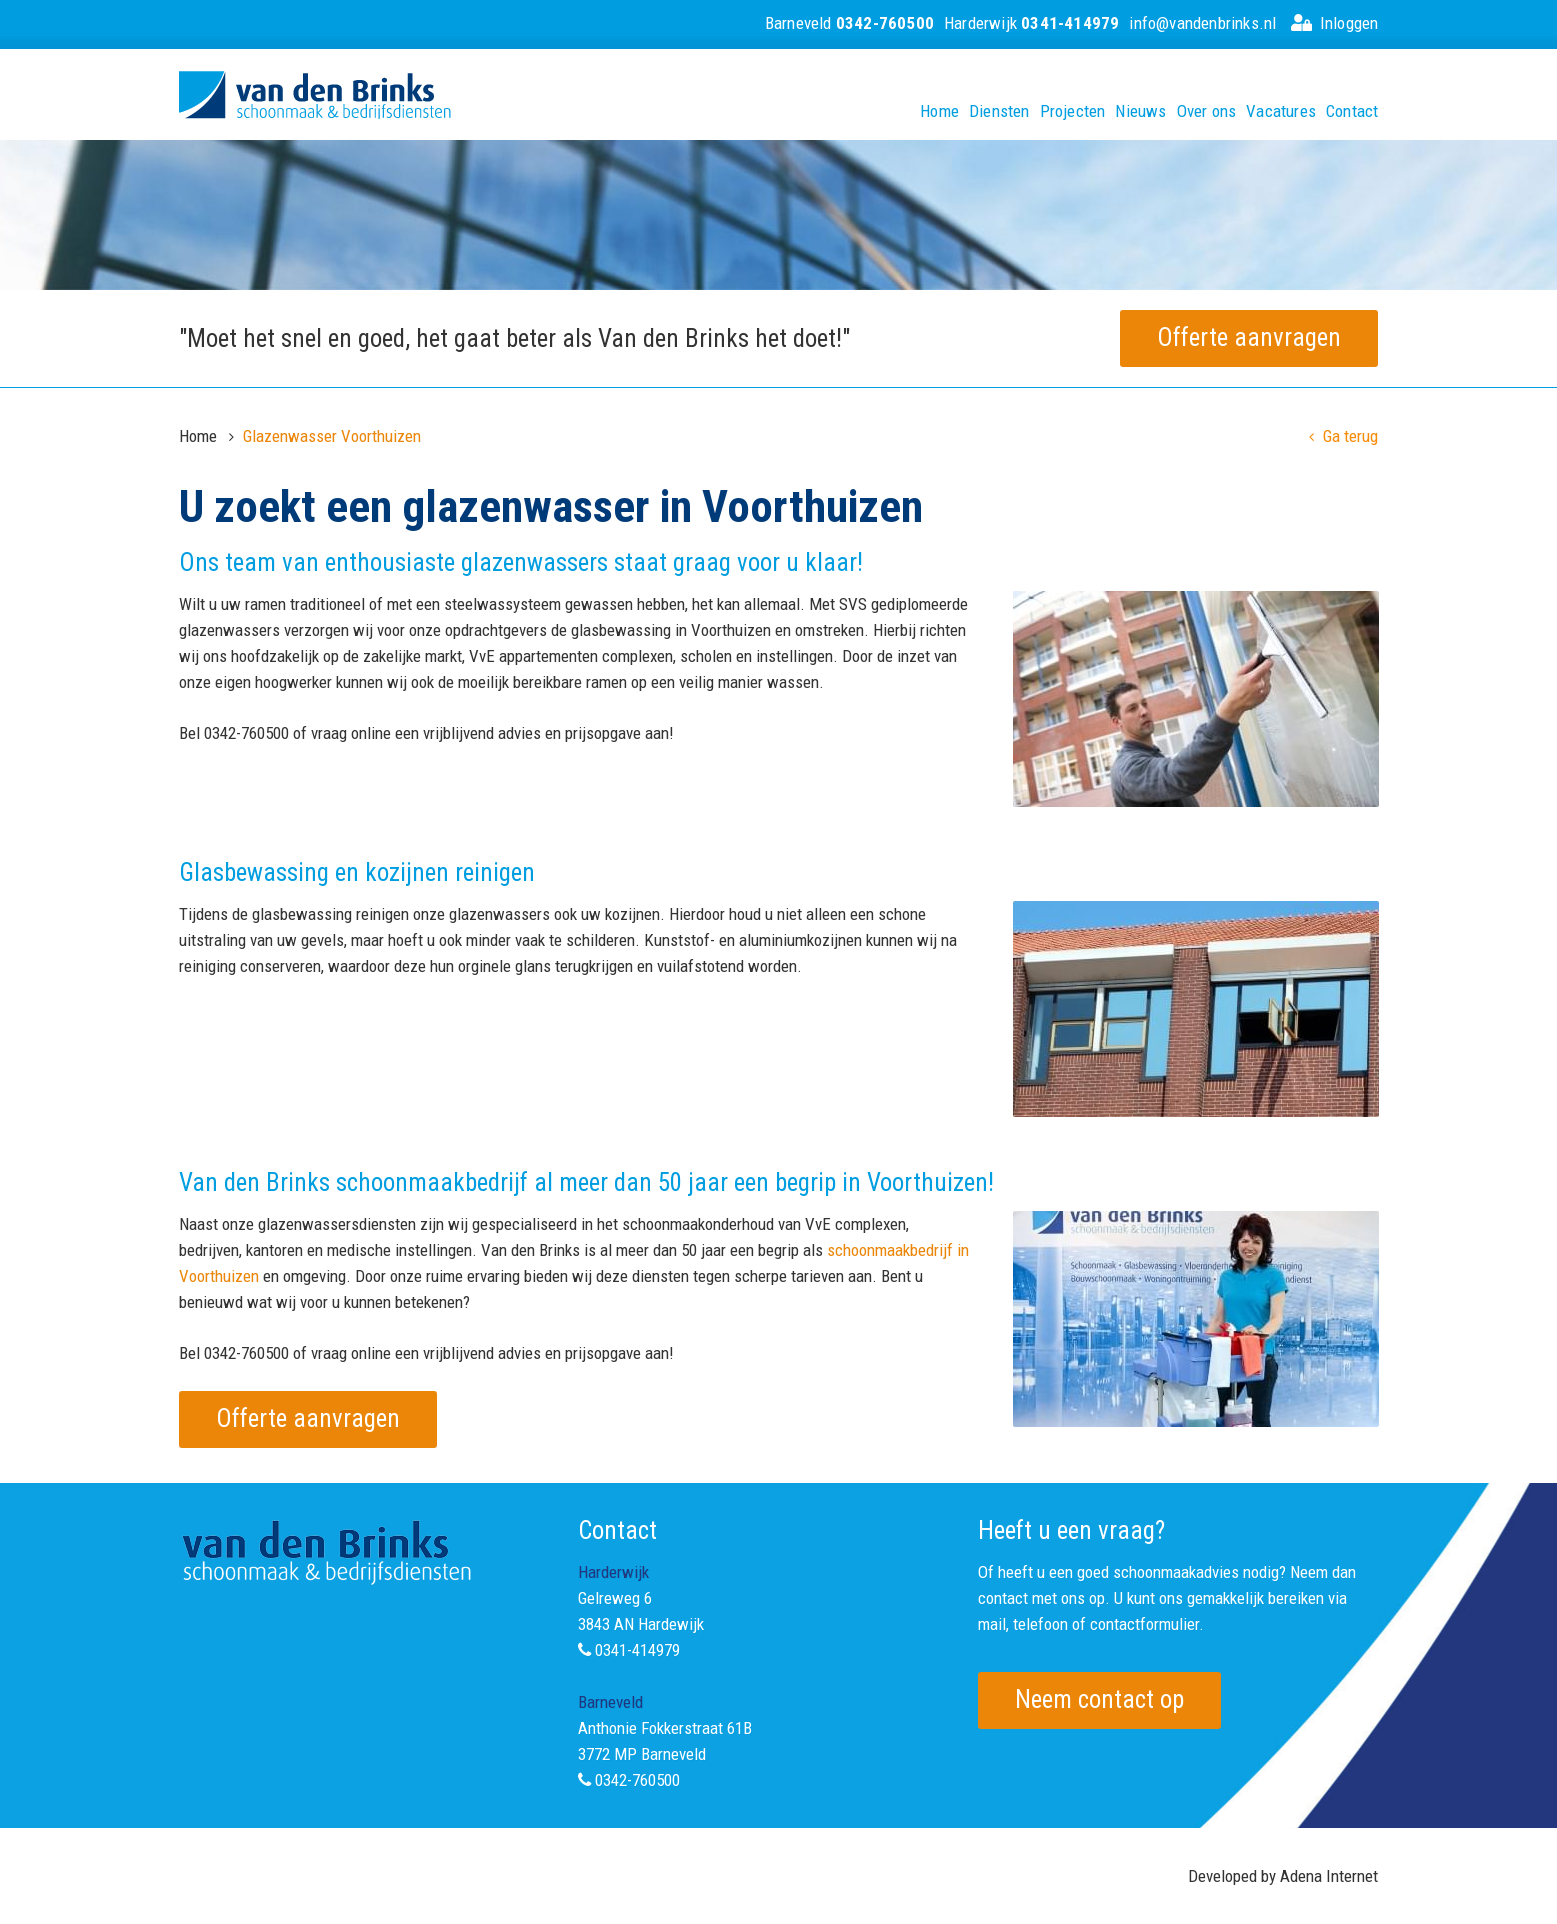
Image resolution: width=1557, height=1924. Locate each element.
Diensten (999, 111)
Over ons (1207, 111)
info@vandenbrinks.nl (1202, 23)
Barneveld (849, 23)
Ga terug (1343, 436)
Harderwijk (1031, 23)
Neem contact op (1099, 1699)
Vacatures (1281, 111)
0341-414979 (637, 1650)
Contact (1352, 111)
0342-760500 (637, 1780)
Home (939, 111)
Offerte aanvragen (1249, 337)
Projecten (1073, 111)
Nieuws (1140, 111)
